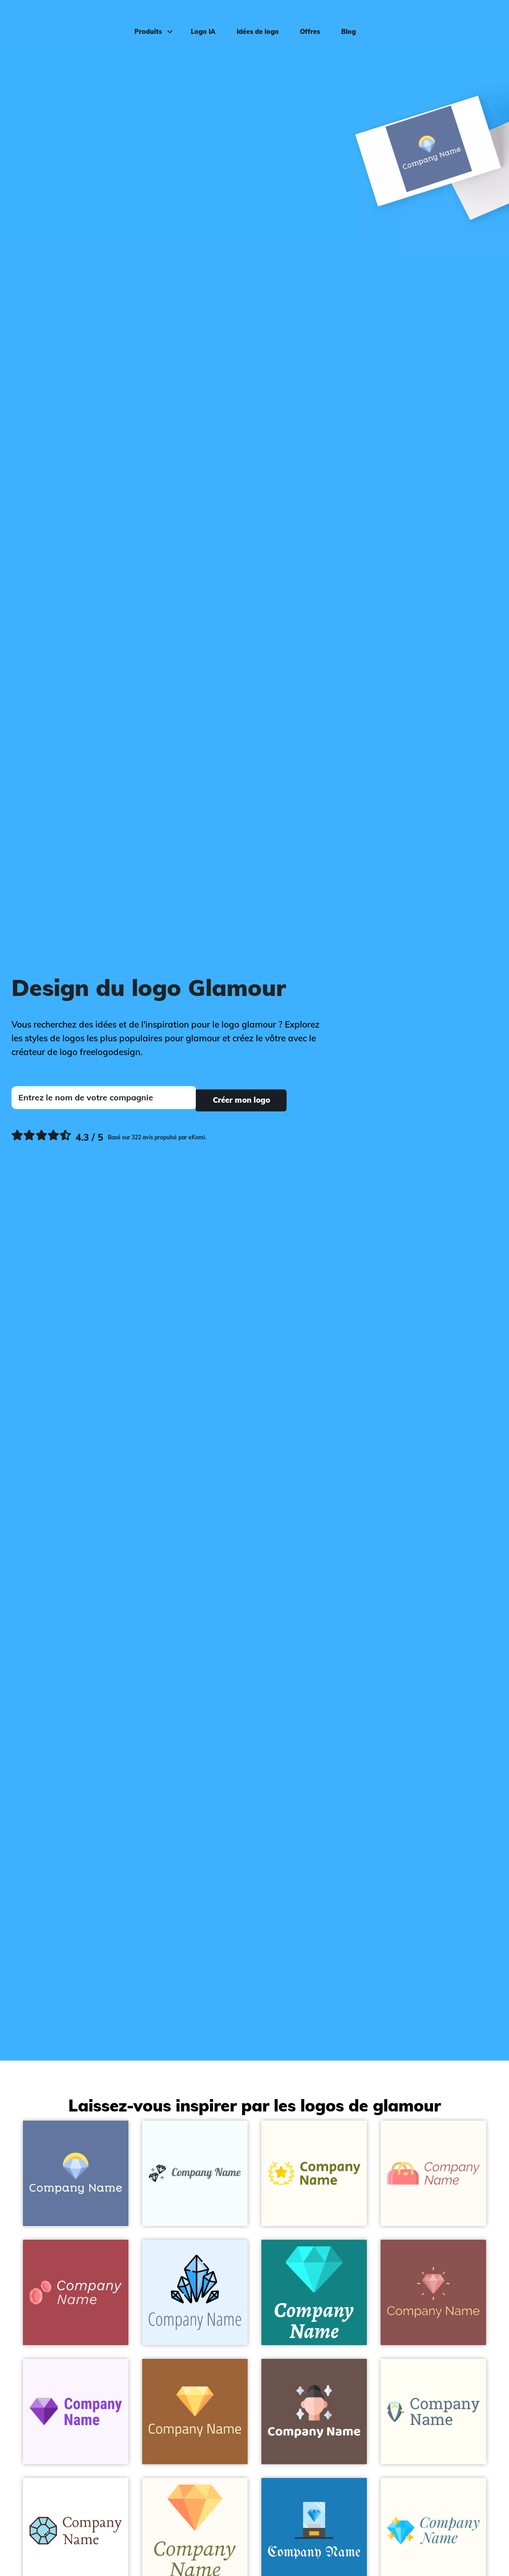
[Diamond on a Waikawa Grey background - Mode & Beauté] (75, 2173)
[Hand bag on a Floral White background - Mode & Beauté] (433, 2173)
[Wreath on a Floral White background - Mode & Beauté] (314, 2173)
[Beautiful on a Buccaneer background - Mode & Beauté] (314, 2411)
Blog (344, 21)
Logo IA (198, 21)
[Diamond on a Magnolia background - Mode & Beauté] (75, 2411)
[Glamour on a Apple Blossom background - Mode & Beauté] (75, 2292)
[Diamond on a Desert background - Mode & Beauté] (195, 2411)
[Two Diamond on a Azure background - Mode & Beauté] (195, 2173)
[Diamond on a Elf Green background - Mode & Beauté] (314, 2292)
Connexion (477, 21)
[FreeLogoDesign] (60, 21)
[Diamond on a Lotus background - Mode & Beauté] (433, 2292)
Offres (305, 21)
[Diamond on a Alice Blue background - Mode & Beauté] (195, 2292)
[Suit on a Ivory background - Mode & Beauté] (433, 2411)
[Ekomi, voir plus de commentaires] (108, 1135)
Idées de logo (253, 21)
